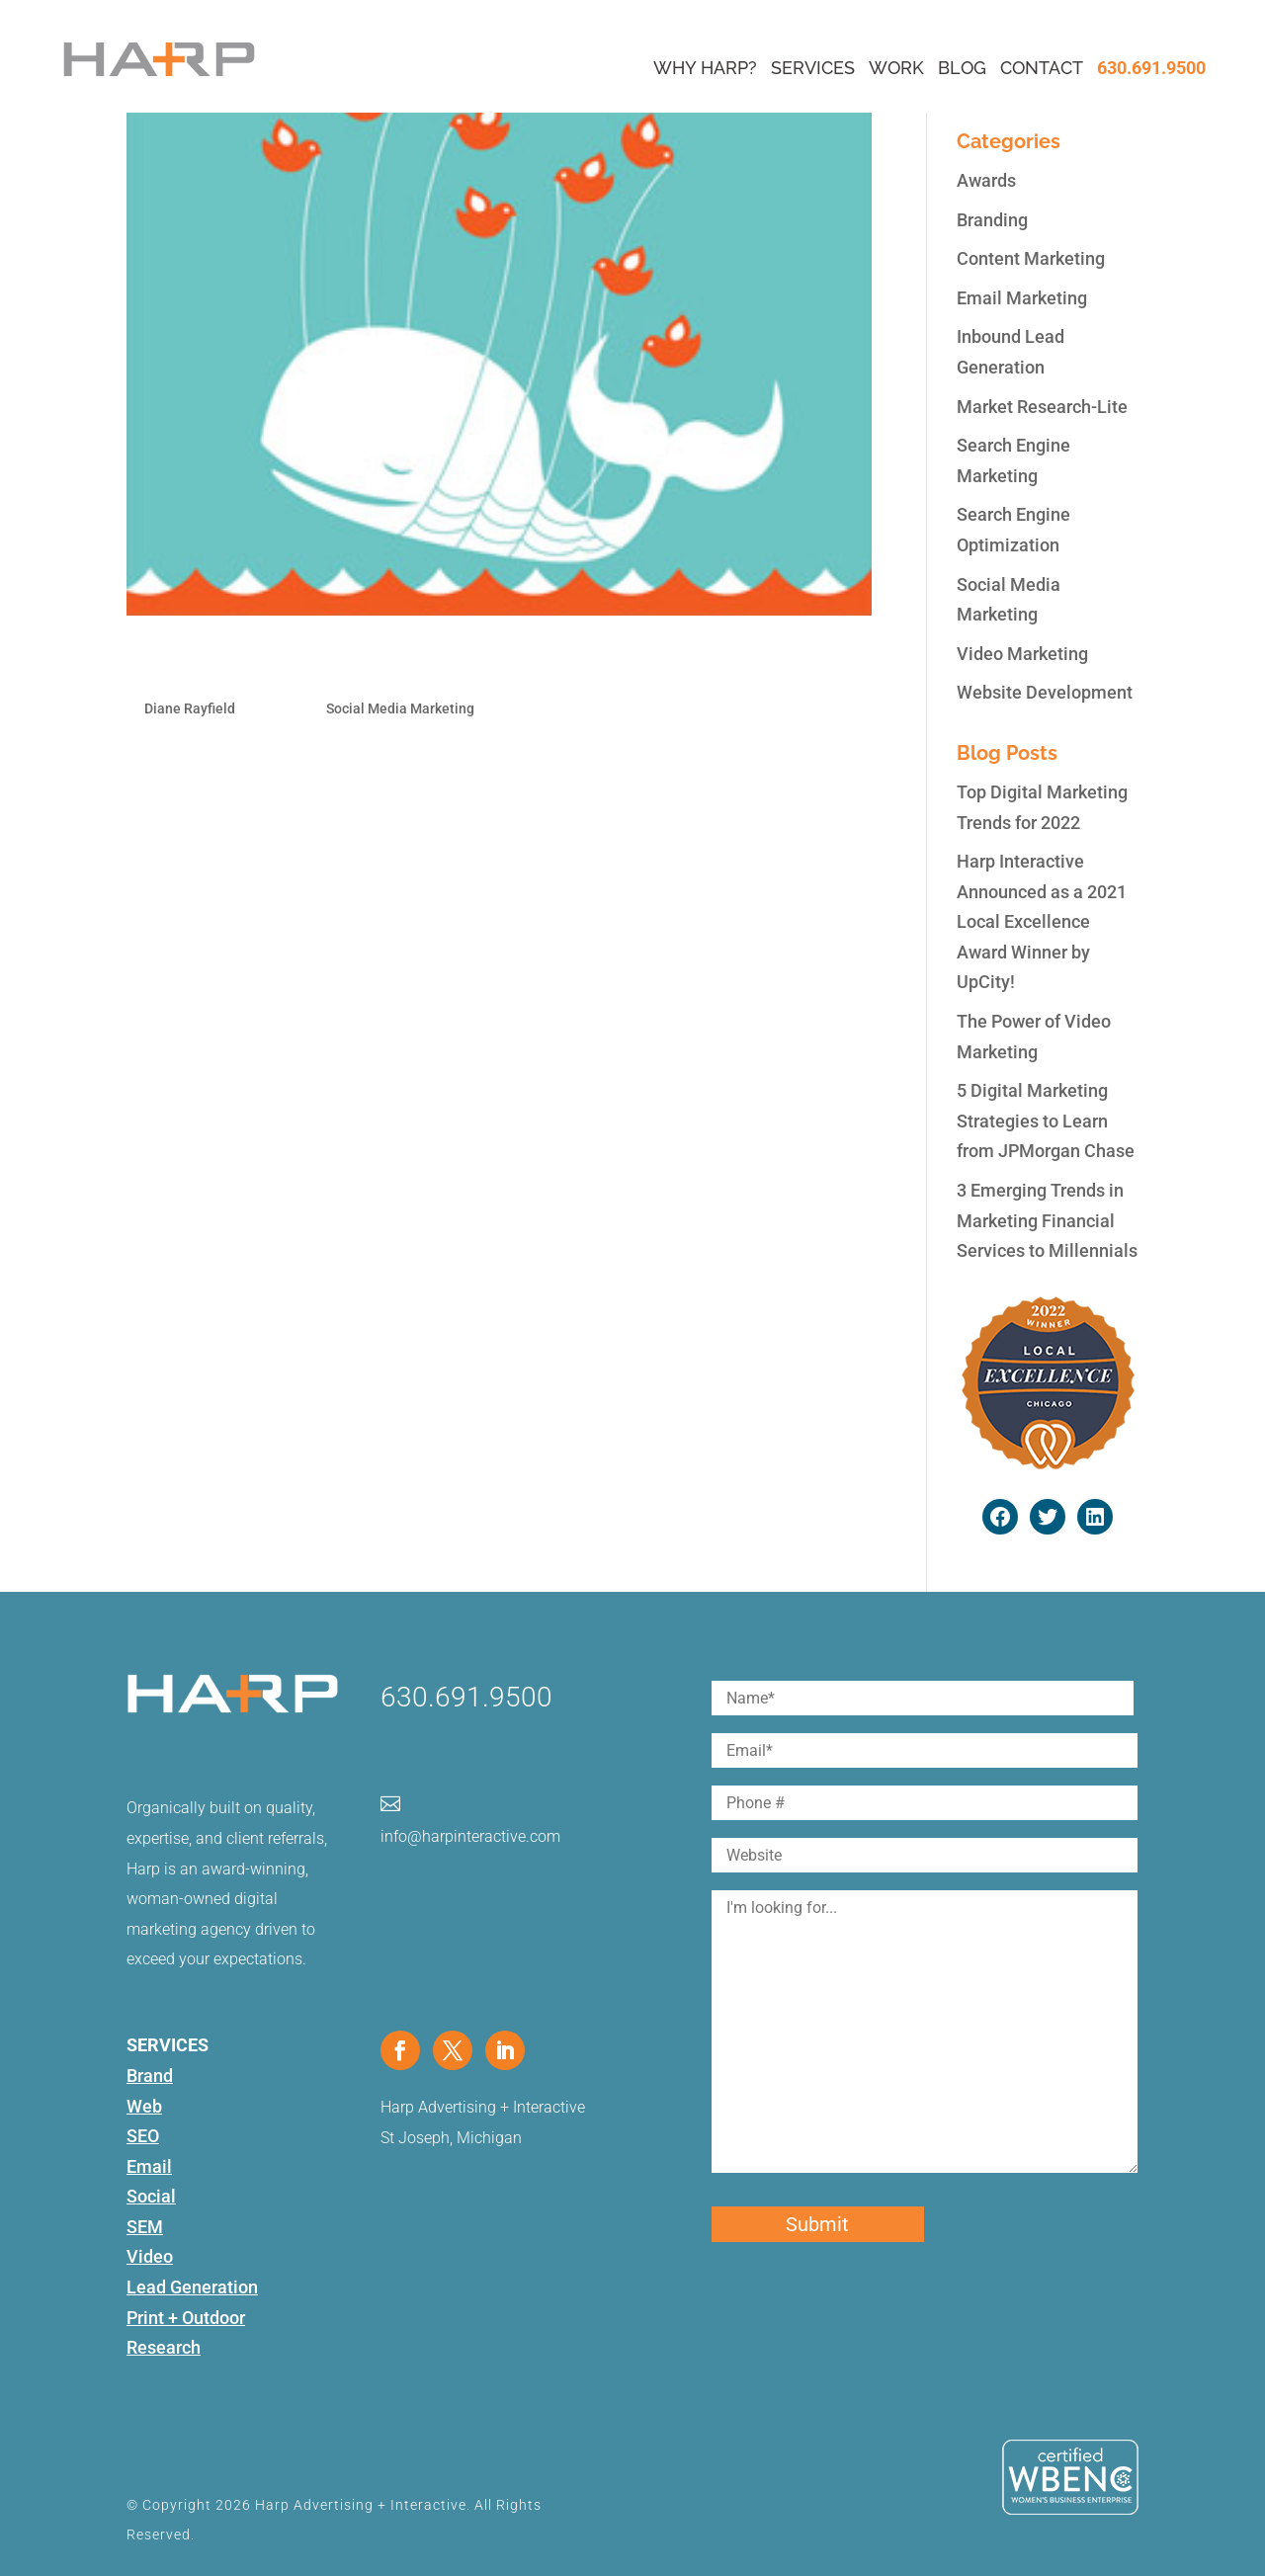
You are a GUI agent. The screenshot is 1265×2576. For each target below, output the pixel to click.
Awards (986, 180)
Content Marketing (1031, 258)
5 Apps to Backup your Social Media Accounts (400, 664)
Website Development (1045, 692)
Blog (962, 67)
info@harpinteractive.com (470, 1836)
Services (813, 67)
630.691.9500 (1151, 67)
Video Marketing (1022, 653)
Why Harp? (705, 67)
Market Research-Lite (1042, 406)
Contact (1041, 67)
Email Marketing (1022, 298)
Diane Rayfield (189, 708)
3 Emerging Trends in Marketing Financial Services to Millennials (1047, 1220)
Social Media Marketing (400, 708)
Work (896, 67)
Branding (992, 219)
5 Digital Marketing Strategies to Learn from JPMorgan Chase (1046, 1120)
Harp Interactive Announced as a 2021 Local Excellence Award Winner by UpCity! (1042, 921)
